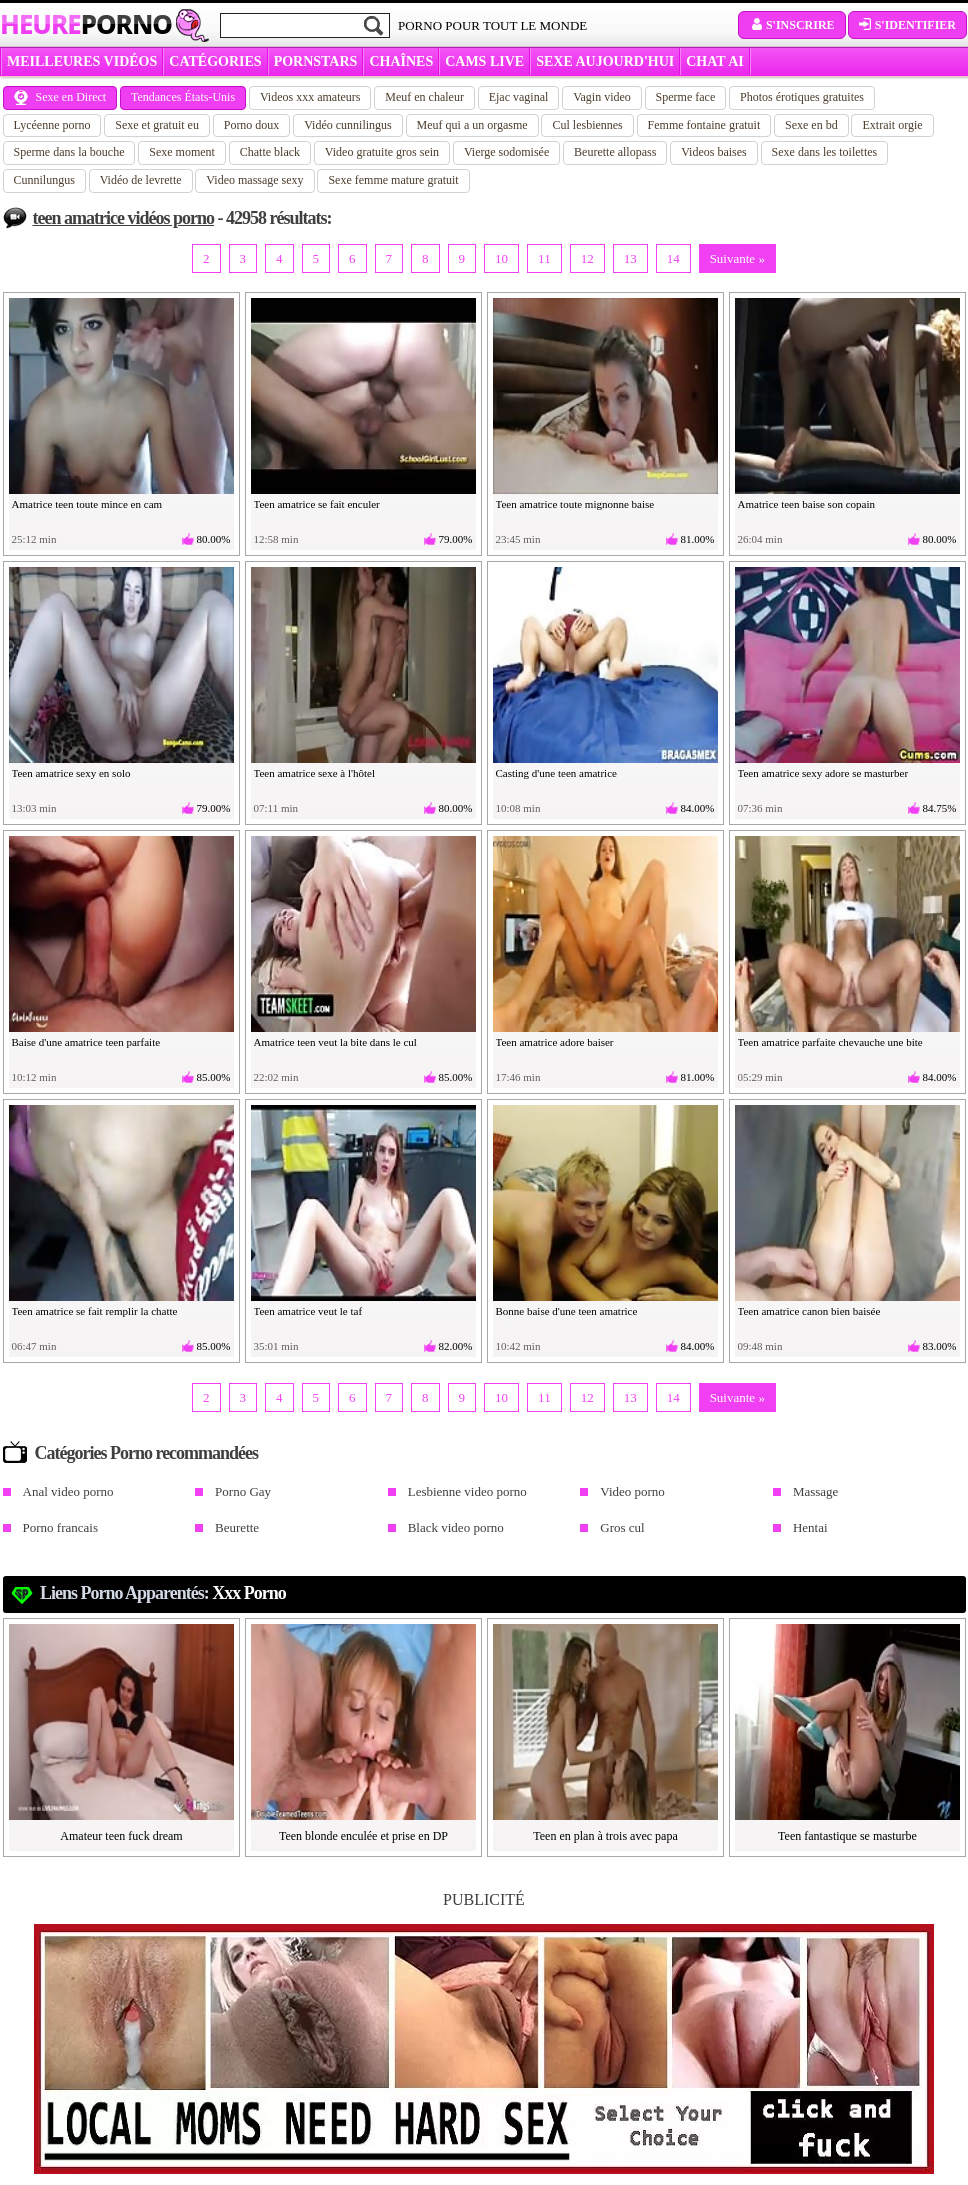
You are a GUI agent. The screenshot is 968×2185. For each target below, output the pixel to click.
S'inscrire (792, 25)
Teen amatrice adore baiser (555, 1042)
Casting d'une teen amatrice (556, 773)
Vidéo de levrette (141, 180)
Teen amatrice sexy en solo (71, 773)
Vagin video (602, 97)
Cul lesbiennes (587, 125)
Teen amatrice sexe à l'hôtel (315, 773)
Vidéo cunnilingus (348, 125)
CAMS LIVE (484, 61)
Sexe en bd (811, 125)
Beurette (237, 1527)
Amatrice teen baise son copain (806, 504)
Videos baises (714, 152)
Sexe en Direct (60, 97)
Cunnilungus (44, 180)
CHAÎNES (401, 61)
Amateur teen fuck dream (121, 1836)
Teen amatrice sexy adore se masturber (823, 773)
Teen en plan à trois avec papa (605, 1836)
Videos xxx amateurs (310, 97)
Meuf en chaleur (424, 97)
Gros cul (622, 1527)
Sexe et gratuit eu (157, 125)
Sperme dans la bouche (69, 152)
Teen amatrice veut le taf (308, 1311)
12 (587, 258)
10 (501, 258)
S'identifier (907, 25)
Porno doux (252, 125)
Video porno (632, 1491)
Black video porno (456, 1527)
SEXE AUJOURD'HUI (605, 61)
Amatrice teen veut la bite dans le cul (335, 1042)
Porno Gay (243, 1491)
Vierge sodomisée (506, 152)
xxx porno (249, 1593)
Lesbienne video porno (467, 1491)
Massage (816, 1491)
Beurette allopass (615, 152)
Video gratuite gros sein (382, 152)
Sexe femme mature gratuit (393, 180)
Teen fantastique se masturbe (847, 1836)
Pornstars (316, 61)
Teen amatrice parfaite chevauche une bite (830, 1042)
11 (544, 258)
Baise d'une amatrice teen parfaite (86, 1042)
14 (673, 258)
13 (630, 258)
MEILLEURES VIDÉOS (82, 61)
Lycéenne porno (52, 125)
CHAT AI (714, 61)
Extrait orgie (892, 125)
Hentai (810, 1527)
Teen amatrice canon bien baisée (809, 1311)
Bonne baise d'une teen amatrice (567, 1311)
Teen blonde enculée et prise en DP (363, 1836)
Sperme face (686, 97)
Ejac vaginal (519, 97)
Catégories (215, 61)
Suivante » (737, 258)
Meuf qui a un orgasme (472, 125)
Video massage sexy (254, 180)
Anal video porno (68, 1491)
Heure (86, 24)
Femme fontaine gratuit (704, 125)
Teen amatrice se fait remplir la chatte (95, 1311)
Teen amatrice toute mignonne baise (575, 504)
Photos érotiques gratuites (802, 97)
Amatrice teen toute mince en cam (87, 504)
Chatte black (270, 152)
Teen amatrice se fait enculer (317, 504)
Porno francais (60, 1527)
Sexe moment (182, 152)
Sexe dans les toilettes (825, 152)
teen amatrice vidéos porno (123, 218)
